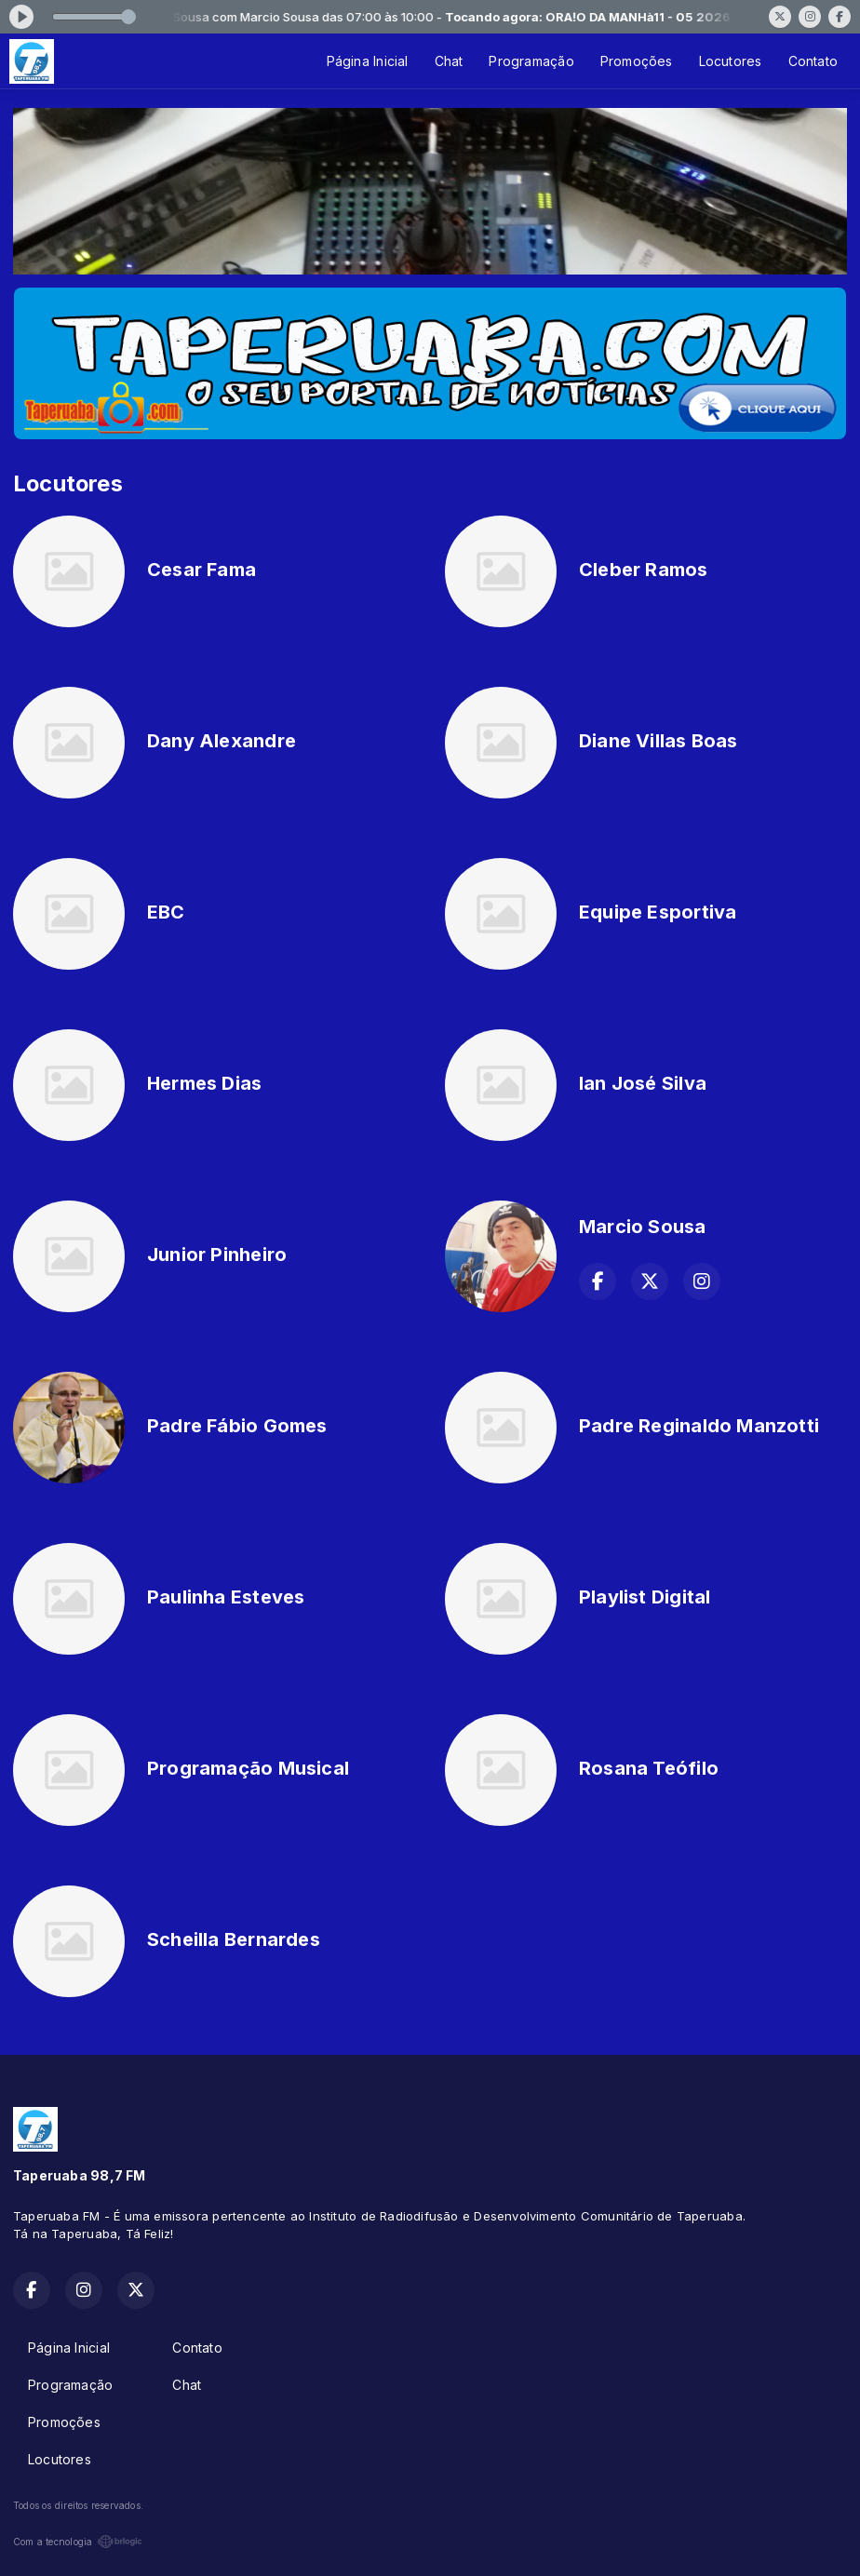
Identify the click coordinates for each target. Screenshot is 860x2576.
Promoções (636, 61)
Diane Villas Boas (658, 741)
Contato (813, 61)
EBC (166, 912)
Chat (449, 61)
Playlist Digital (644, 1597)
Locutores (730, 61)
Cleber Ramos (643, 569)
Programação (531, 61)
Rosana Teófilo (649, 1768)
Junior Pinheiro (217, 1254)
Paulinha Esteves (225, 1597)
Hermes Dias (204, 1083)
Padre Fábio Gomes (237, 1426)
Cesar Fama (201, 569)
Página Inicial (368, 61)
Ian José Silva (642, 1083)
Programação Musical (248, 1768)
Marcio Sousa (642, 1226)
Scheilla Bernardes (233, 1939)
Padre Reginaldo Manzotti (699, 1426)
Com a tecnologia (77, 2541)
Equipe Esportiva (657, 912)
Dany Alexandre (221, 741)
